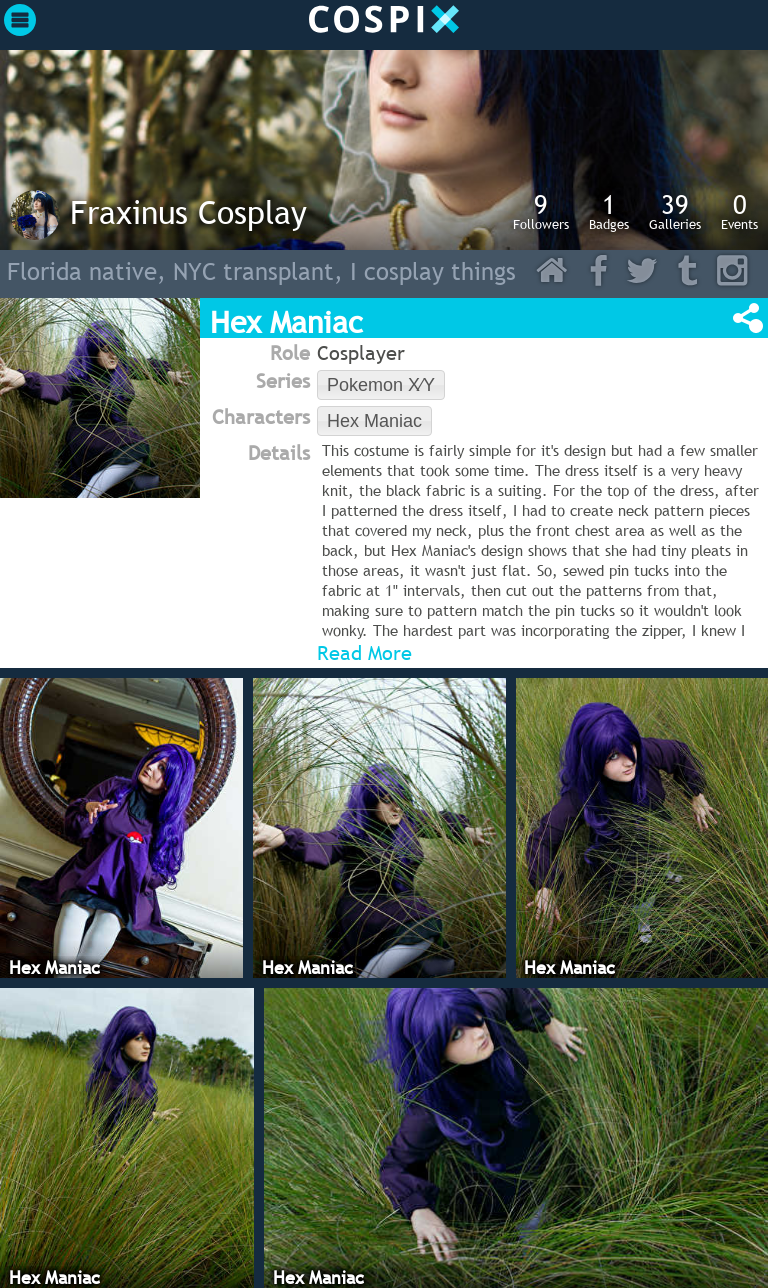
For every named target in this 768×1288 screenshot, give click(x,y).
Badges (609, 211)
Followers (541, 211)
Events (739, 211)
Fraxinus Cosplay (188, 212)
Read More (364, 653)
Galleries (675, 211)
